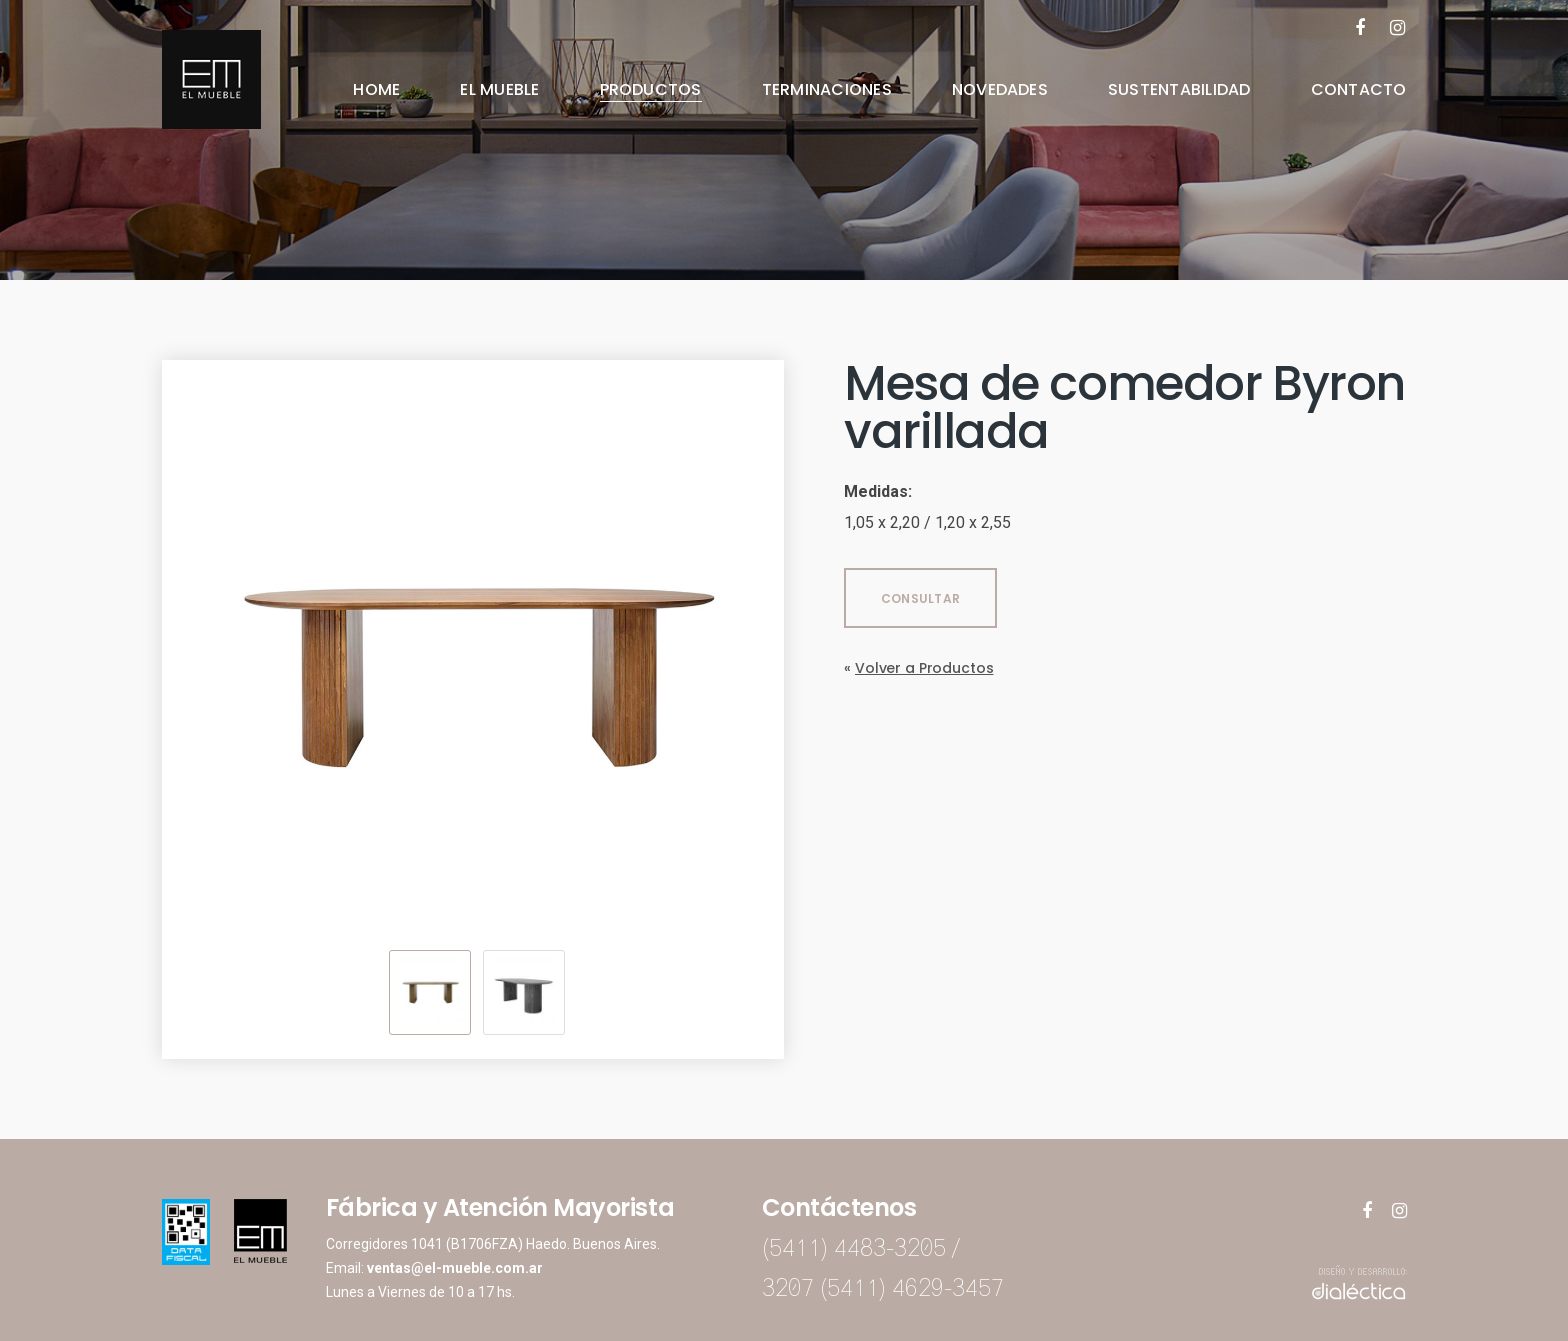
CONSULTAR (920, 598)
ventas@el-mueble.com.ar (455, 1268)
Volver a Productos (924, 668)
